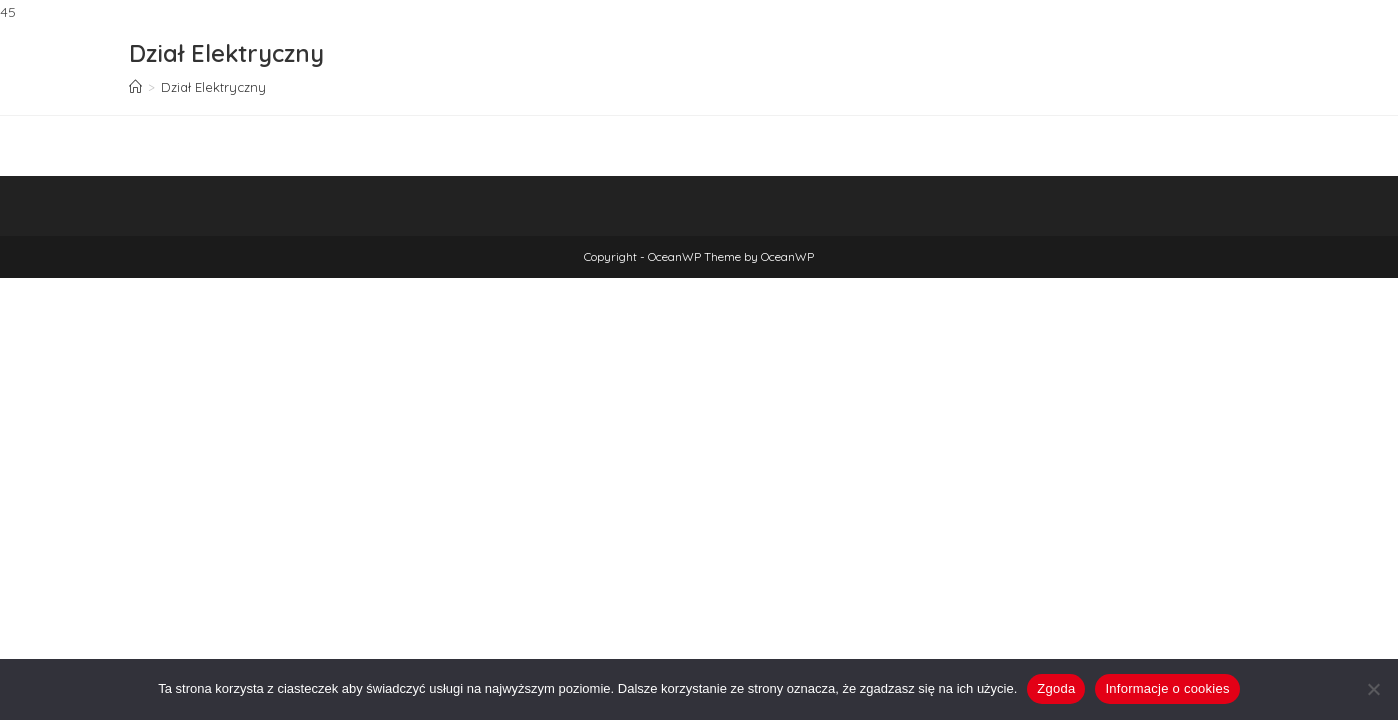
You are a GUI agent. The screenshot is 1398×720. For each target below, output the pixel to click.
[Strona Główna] (135, 87)
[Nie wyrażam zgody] (1373, 689)
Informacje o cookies (1167, 688)
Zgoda (1056, 688)
